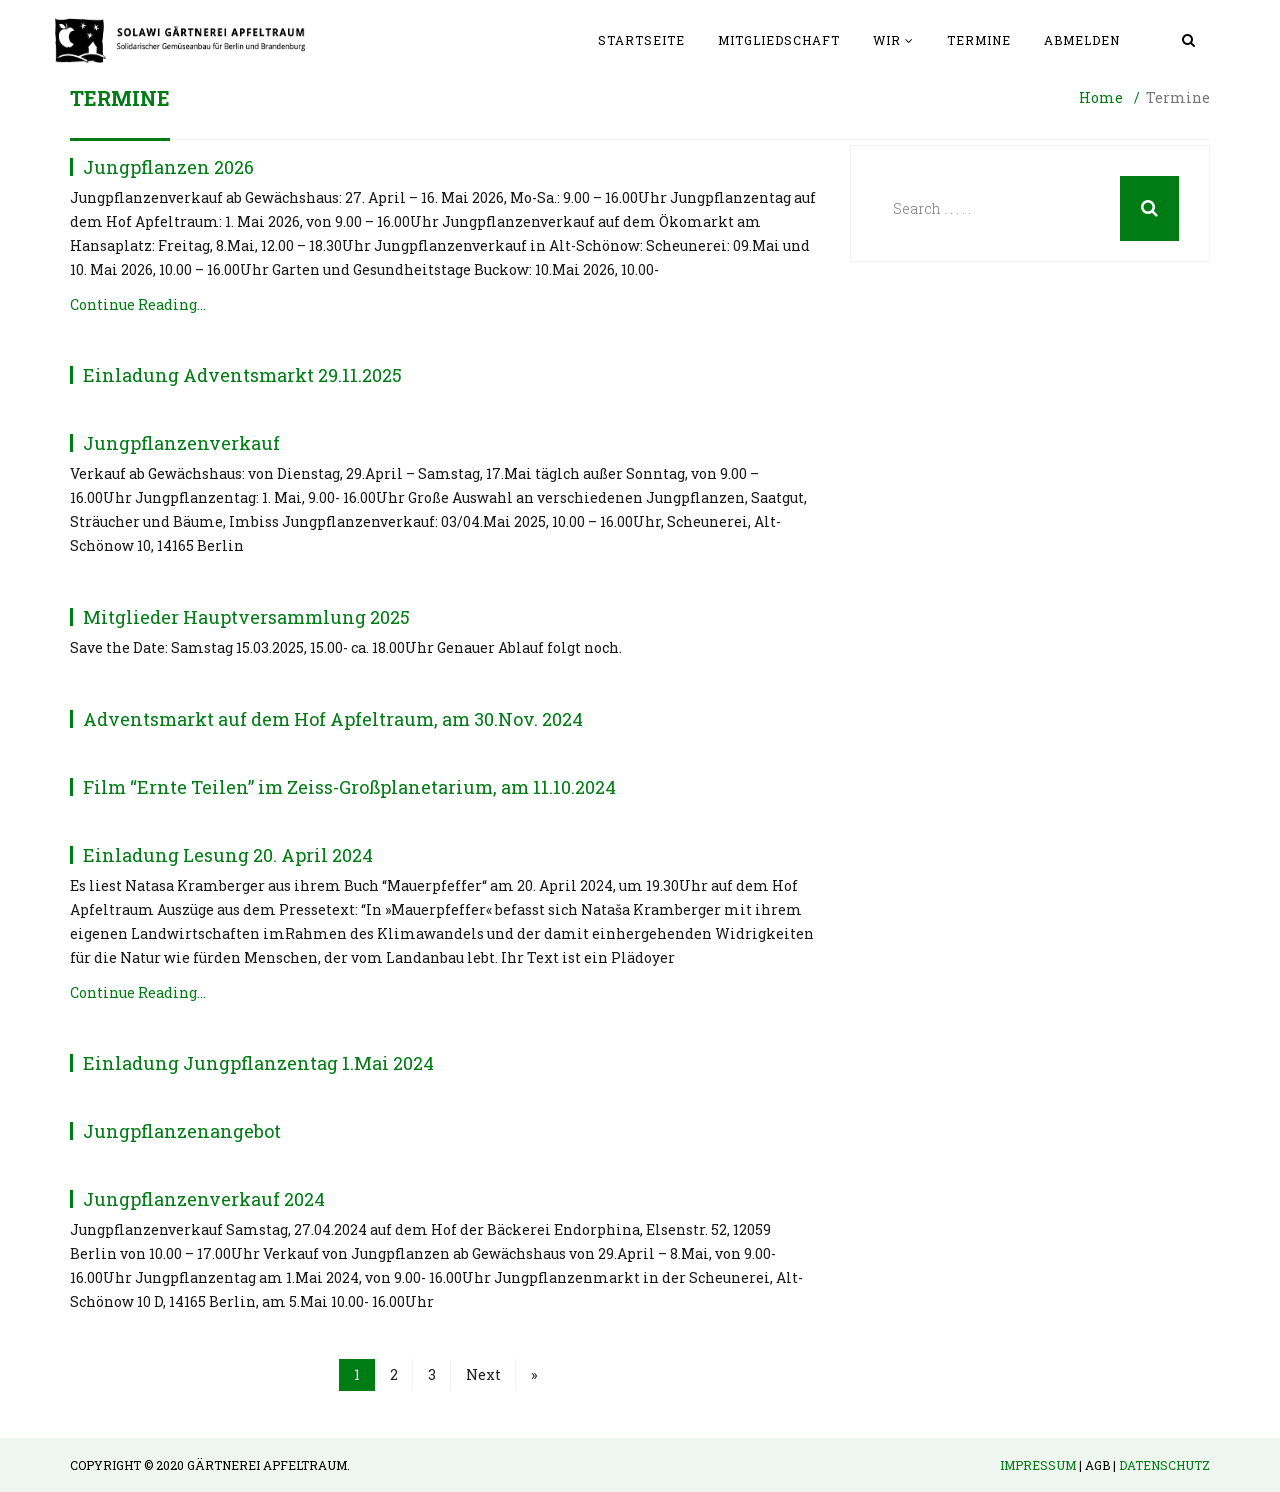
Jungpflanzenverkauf (181, 443)
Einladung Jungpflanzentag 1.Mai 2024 (258, 1063)
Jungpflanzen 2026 (168, 167)
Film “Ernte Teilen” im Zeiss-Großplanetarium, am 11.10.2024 (349, 787)
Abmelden (1082, 40)
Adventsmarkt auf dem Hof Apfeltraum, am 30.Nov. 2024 (333, 719)
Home (1101, 97)
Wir (887, 40)
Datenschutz (1164, 1465)
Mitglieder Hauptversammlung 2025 (246, 617)
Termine (979, 40)
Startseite (641, 40)
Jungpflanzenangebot (182, 1131)
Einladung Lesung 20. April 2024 (228, 855)
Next (483, 1374)
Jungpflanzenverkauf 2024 (204, 1199)
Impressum (1038, 1465)
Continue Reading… (138, 304)
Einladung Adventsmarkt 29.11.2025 (242, 375)
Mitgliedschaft (779, 40)
